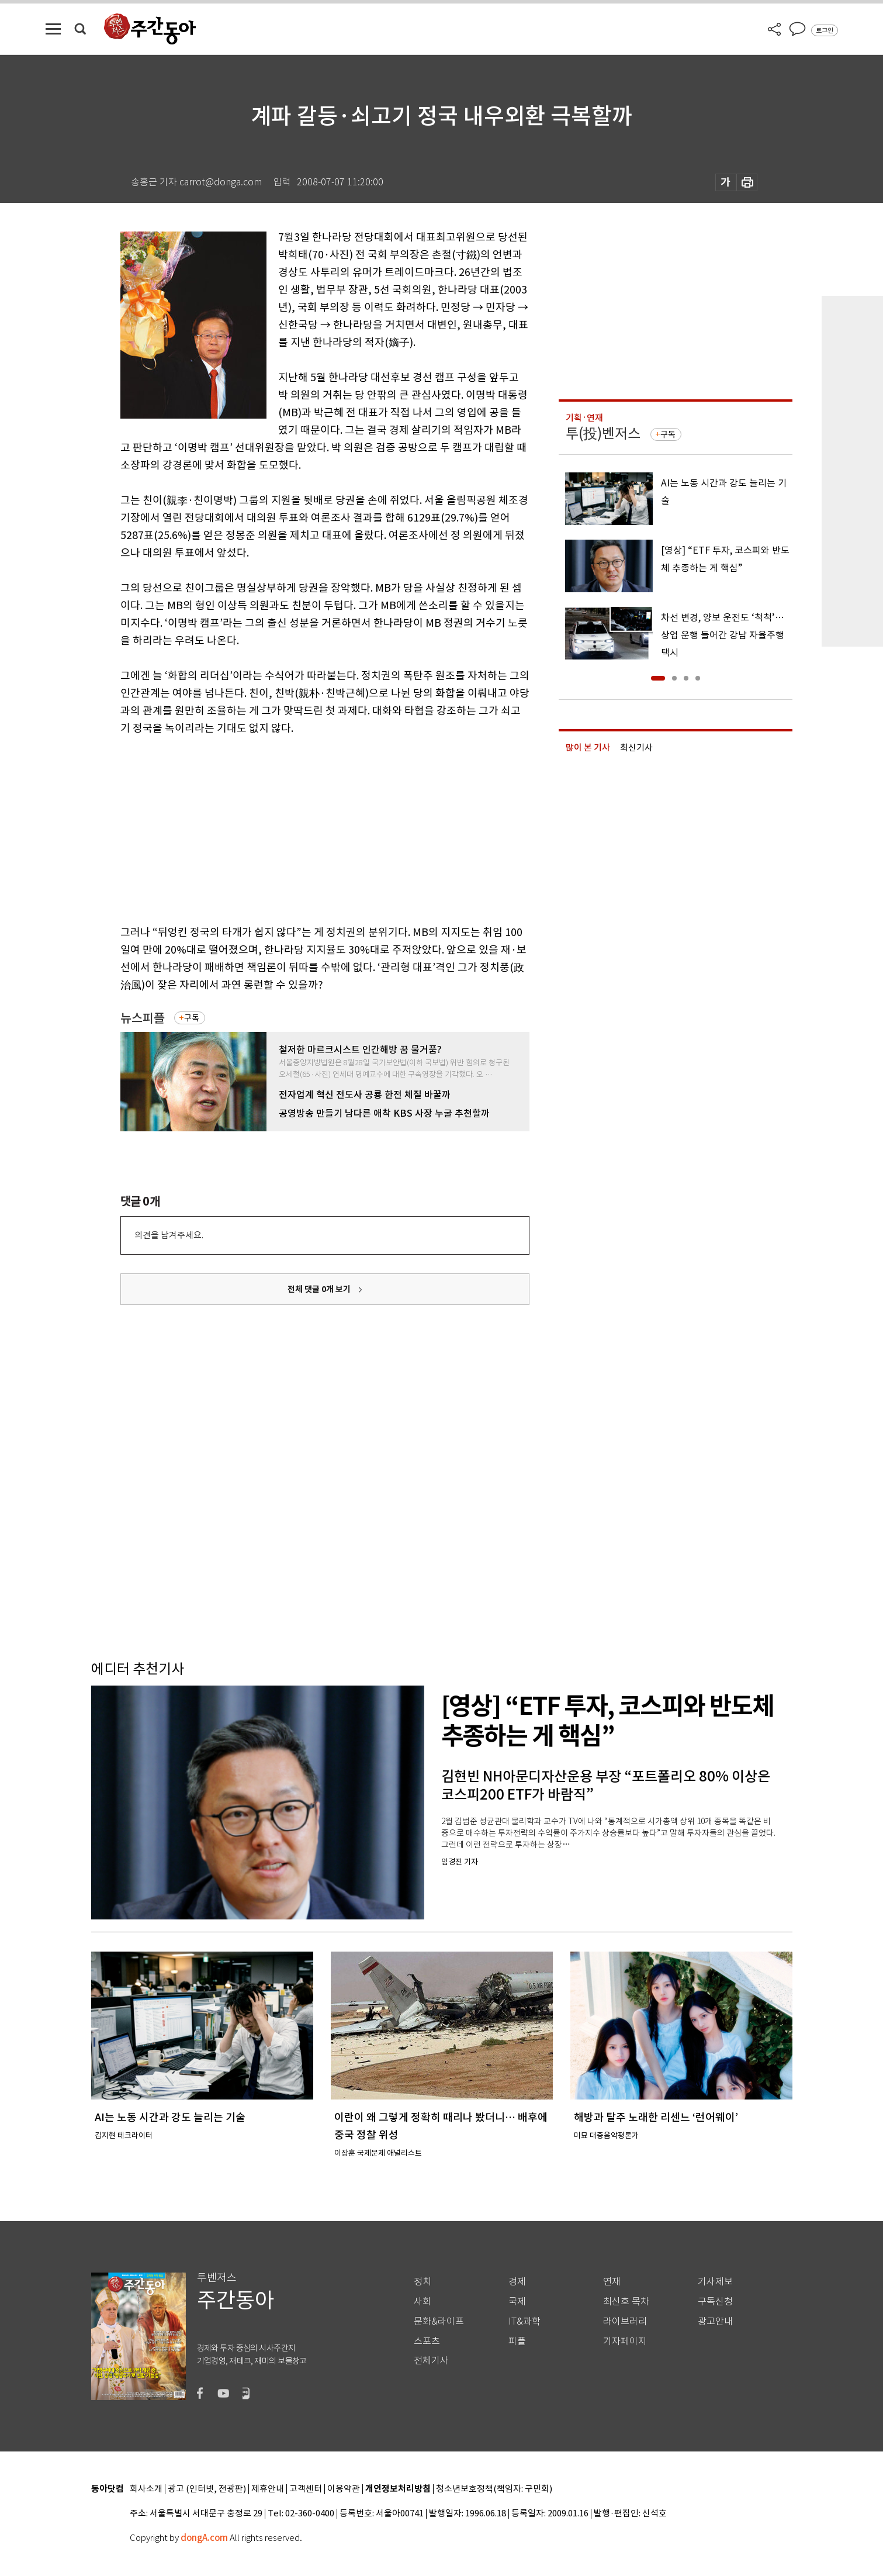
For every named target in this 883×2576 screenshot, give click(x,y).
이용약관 (343, 2489)
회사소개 (146, 2489)
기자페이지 (625, 2341)
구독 (191, 1018)
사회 (422, 2301)
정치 (422, 2281)
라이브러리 (625, 2321)
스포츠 (427, 2341)
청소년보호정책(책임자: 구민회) (494, 2489)
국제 (517, 2301)
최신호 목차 (626, 2301)
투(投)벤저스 (603, 433)
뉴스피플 (142, 1018)
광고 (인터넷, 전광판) (207, 2489)
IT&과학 (524, 2321)
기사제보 (715, 2281)
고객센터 (305, 2489)
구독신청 (715, 2301)
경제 (517, 2281)
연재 (612, 2281)
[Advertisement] (295, 828)
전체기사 (431, 2360)
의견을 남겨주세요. (168, 1235)
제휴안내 (267, 2489)
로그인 (824, 30)
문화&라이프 (439, 2321)
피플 (517, 2341)
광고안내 (715, 2321)
